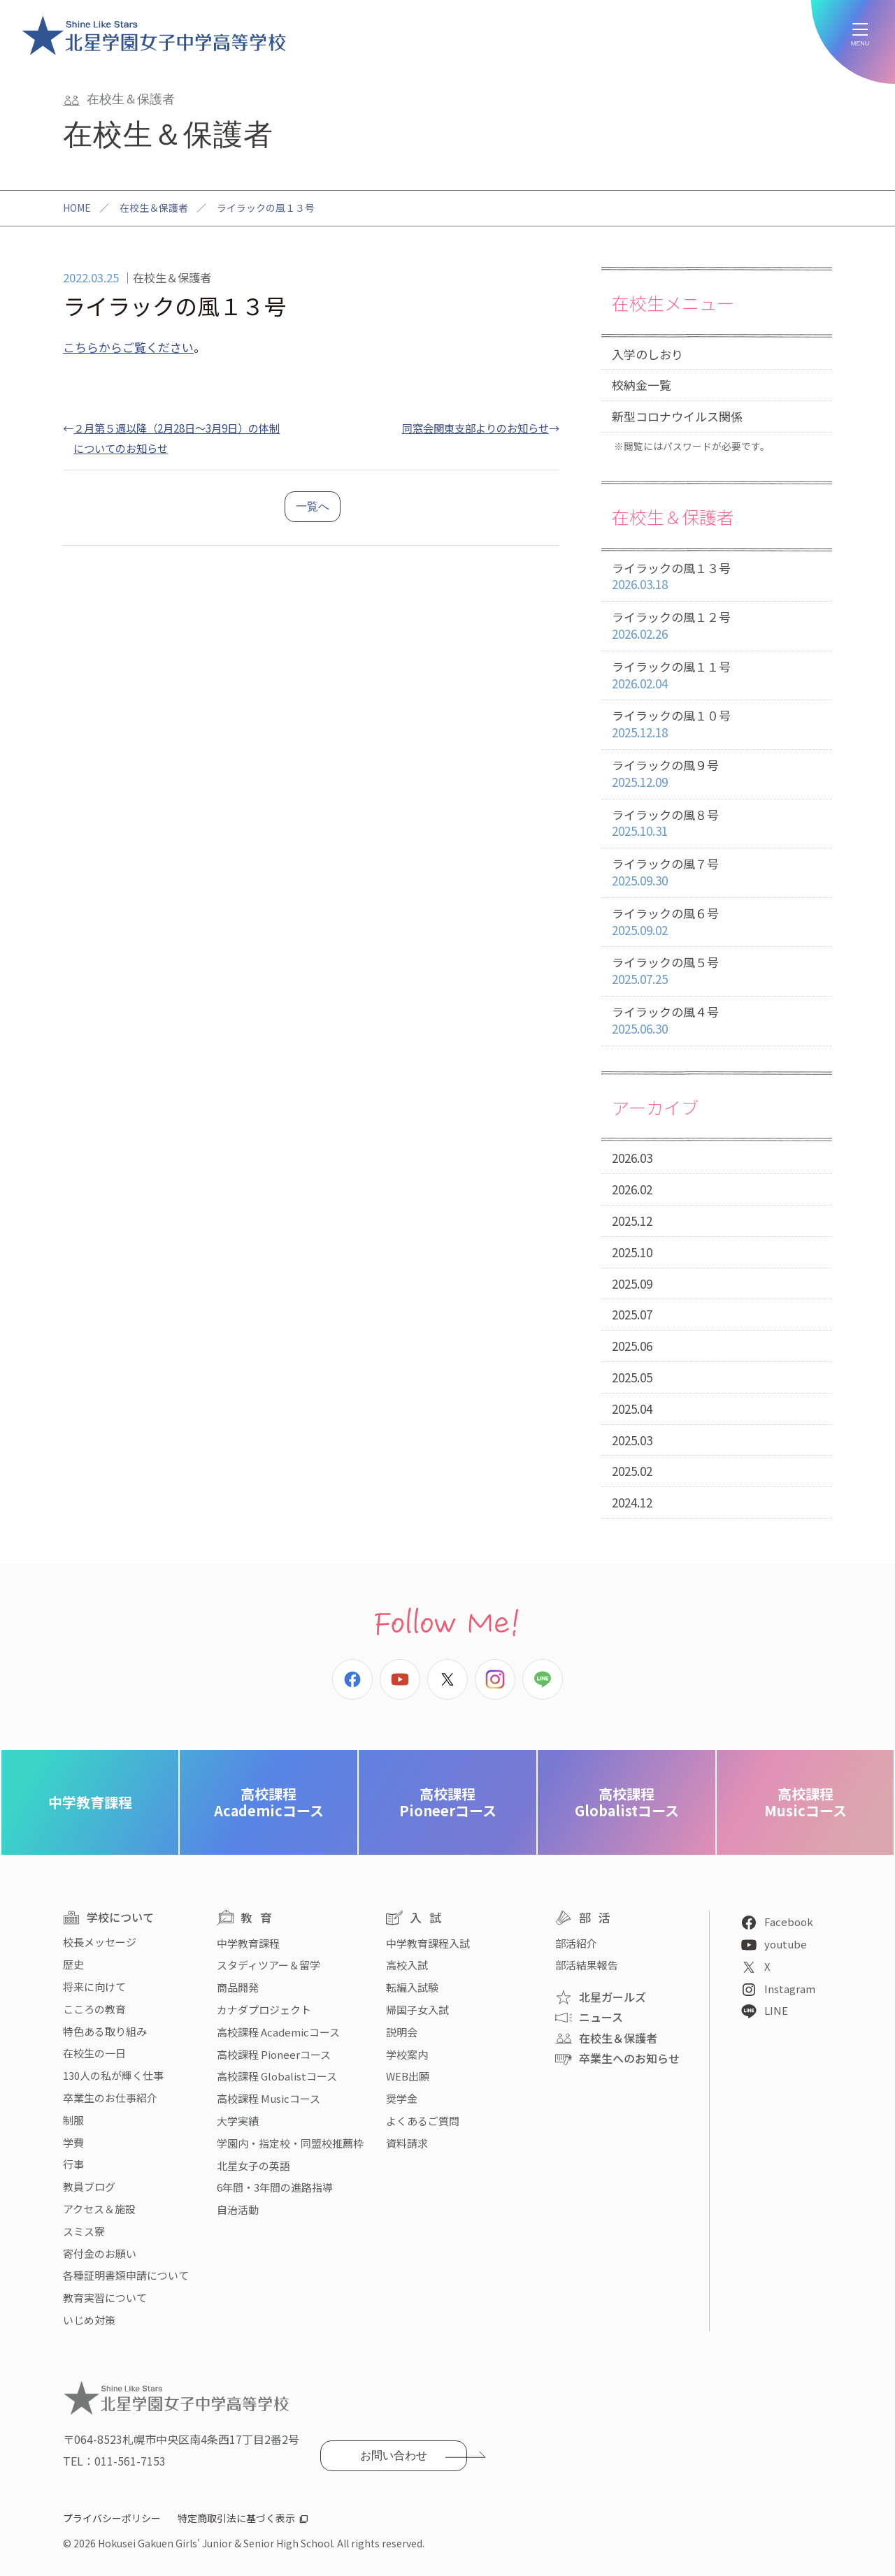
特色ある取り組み (105, 2031)
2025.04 (632, 1408)
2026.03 (632, 1157)
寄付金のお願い (99, 2253)
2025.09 (632, 1283)
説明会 (401, 2032)
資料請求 (407, 2143)
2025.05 (632, 1377)
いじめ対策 (89, 2320)
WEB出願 (407, 2076)
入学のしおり (647, 354)
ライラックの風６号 (717, 922)
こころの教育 (94, 2009)
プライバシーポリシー (112, 2518)
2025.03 (632, 1440)
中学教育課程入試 (428, 1943)
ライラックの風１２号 (717, 626)
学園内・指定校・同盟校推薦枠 (290, 2143)
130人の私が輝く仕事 (113, 2075)
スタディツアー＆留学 (268, 1965)
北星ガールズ (612, 1996)
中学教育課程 (90, 1802)
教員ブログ (89, 2186)
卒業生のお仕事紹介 (110, 2097)
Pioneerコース (447, 1802)
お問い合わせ (393, 2455)
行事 (73, 2164)
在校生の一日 (94, 2053)
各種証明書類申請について (126, 2275)
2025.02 (632, 1470)
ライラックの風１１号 (717, 675)
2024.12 (632, 1502)
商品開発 (238, 1987)
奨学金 (401, 2098)
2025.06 (632, 1345)
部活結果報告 (586, 1965)
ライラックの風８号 (717, 823)
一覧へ (312, 506)
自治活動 (238, 2209)
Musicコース (805, 1802)
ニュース (601, 2017)
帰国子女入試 (417, 2009)
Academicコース (269, 1802)
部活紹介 (576, 1943)
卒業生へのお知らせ (629, 2058)
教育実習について (105, 2297)
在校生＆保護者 (154, 208)
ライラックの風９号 (717, 774)
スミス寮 (84, 2231)
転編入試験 (412, 1987)
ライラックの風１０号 (717, 724)
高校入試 (407, 1965)
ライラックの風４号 (717, 1021)
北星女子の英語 (253, 2165)
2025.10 (632, 1252)
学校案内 (407, 2054)
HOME (77, 208)
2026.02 (632, 1189)
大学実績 (238, 2120)
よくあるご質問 (422, 2120)
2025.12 (632, 1220)
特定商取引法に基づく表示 (236, 2518)
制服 (73, 2120)
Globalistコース (627, 1802)
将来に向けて (94, 1986)
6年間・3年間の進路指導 (275, 2187)
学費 (73, 2142)
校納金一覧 (641, 384)
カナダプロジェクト (264, 2009)
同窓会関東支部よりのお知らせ (475, 427)
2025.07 (632, 1314)
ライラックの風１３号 (717, 577)
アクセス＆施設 (99, 2208)
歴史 (73, 1964)
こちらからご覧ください (128, 347)
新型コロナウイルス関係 (677, 416)
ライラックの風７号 (717, 872)
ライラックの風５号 (717, 971)
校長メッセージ (99, 1941)
